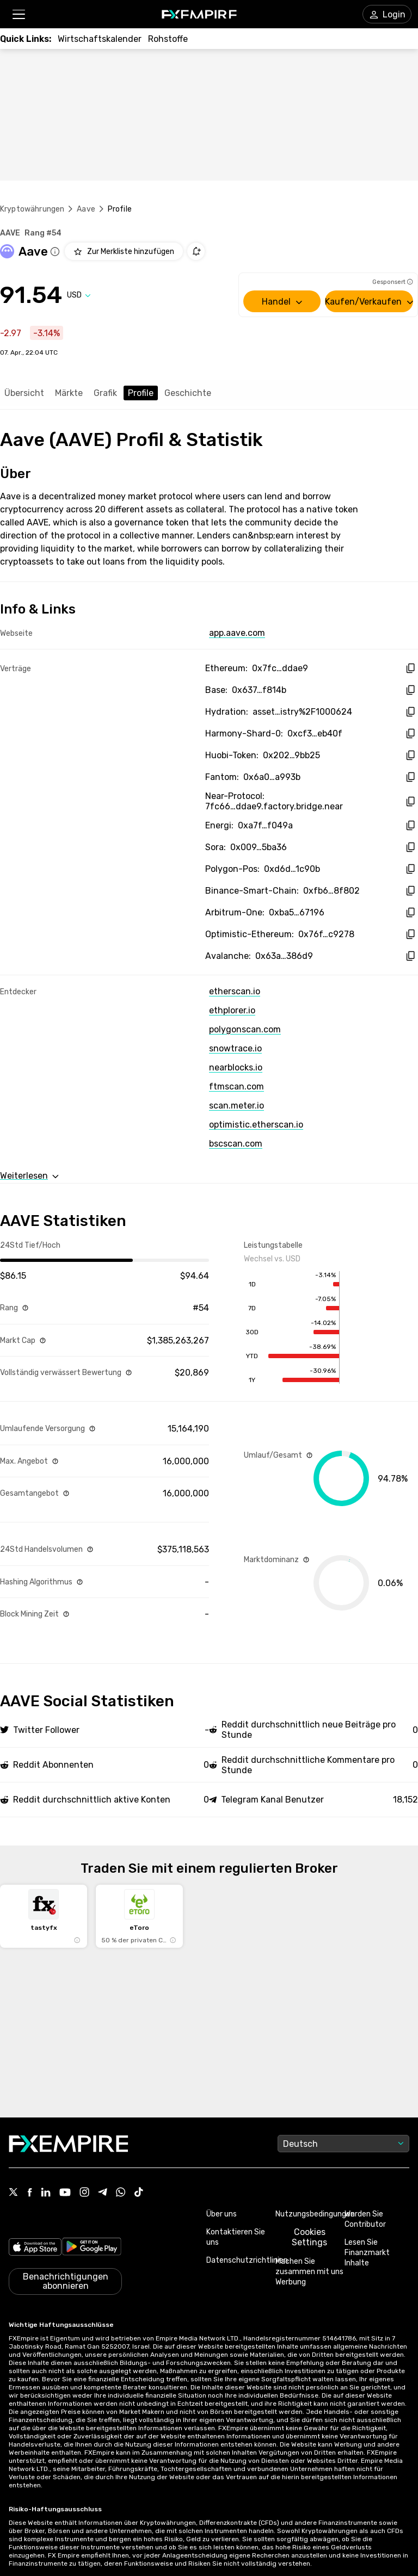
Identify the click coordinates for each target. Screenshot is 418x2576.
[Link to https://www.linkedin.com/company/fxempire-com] (46, 2193)
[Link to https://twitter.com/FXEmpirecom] (14, 2193)
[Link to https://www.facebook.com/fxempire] (29, 2193)
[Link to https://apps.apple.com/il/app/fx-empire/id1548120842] (35, 2247)
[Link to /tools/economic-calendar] (100, 39)
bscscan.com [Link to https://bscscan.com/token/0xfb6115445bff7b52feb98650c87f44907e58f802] (235, 1143)
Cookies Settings (309, 2237)
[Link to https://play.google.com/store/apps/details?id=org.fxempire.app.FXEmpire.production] (92, 2247)
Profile (140, 393)
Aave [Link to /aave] (86, 209)
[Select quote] (79, 295)
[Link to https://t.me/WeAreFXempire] (102, 2193)
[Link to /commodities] (168, 39)
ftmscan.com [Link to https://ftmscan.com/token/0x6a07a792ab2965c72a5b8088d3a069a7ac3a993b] (236, 1086)
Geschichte (187, 393)
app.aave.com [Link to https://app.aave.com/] (237, 633)
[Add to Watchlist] (124, 251)
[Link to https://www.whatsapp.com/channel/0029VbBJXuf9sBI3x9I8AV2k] (121, 2193)
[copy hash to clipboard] (410, 668)
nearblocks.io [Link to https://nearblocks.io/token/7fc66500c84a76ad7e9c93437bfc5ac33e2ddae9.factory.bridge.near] (235, 1067)
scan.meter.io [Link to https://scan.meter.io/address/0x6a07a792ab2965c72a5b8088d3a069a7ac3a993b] (236, 1105)
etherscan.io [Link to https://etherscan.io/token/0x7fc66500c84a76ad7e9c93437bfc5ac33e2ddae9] (234, 991)
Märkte (69, 393)
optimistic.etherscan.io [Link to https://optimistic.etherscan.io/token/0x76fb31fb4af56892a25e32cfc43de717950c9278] (256, 1124)
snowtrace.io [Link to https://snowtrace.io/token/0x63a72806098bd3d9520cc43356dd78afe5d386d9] (235, 1048)
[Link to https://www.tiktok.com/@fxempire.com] (138, 2193)
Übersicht (24, 393)
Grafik (105, 393)
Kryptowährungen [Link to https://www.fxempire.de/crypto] (32, 209)
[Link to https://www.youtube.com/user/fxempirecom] (65, 2193)
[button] (18, 14)
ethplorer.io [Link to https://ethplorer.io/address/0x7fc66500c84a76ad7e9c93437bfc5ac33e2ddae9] (232, 1010)
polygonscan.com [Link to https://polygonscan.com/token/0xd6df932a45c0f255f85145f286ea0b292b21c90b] (245, 1029)
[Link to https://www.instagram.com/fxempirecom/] (84, 2193)
